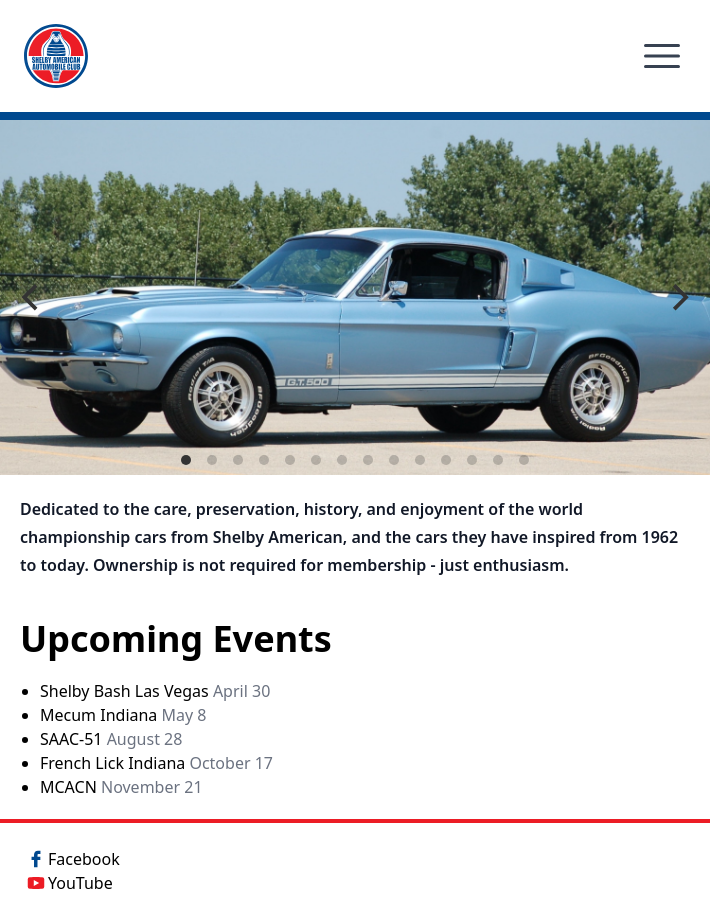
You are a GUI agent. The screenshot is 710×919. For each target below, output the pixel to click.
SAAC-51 (111, 739)
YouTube (68, 883)
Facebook (72, 859)
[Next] (678, 298)
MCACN (121, 787)
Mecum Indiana (123, 715)
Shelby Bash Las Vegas (155, 691)
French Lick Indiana (156, 763)
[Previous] (32, 298)
